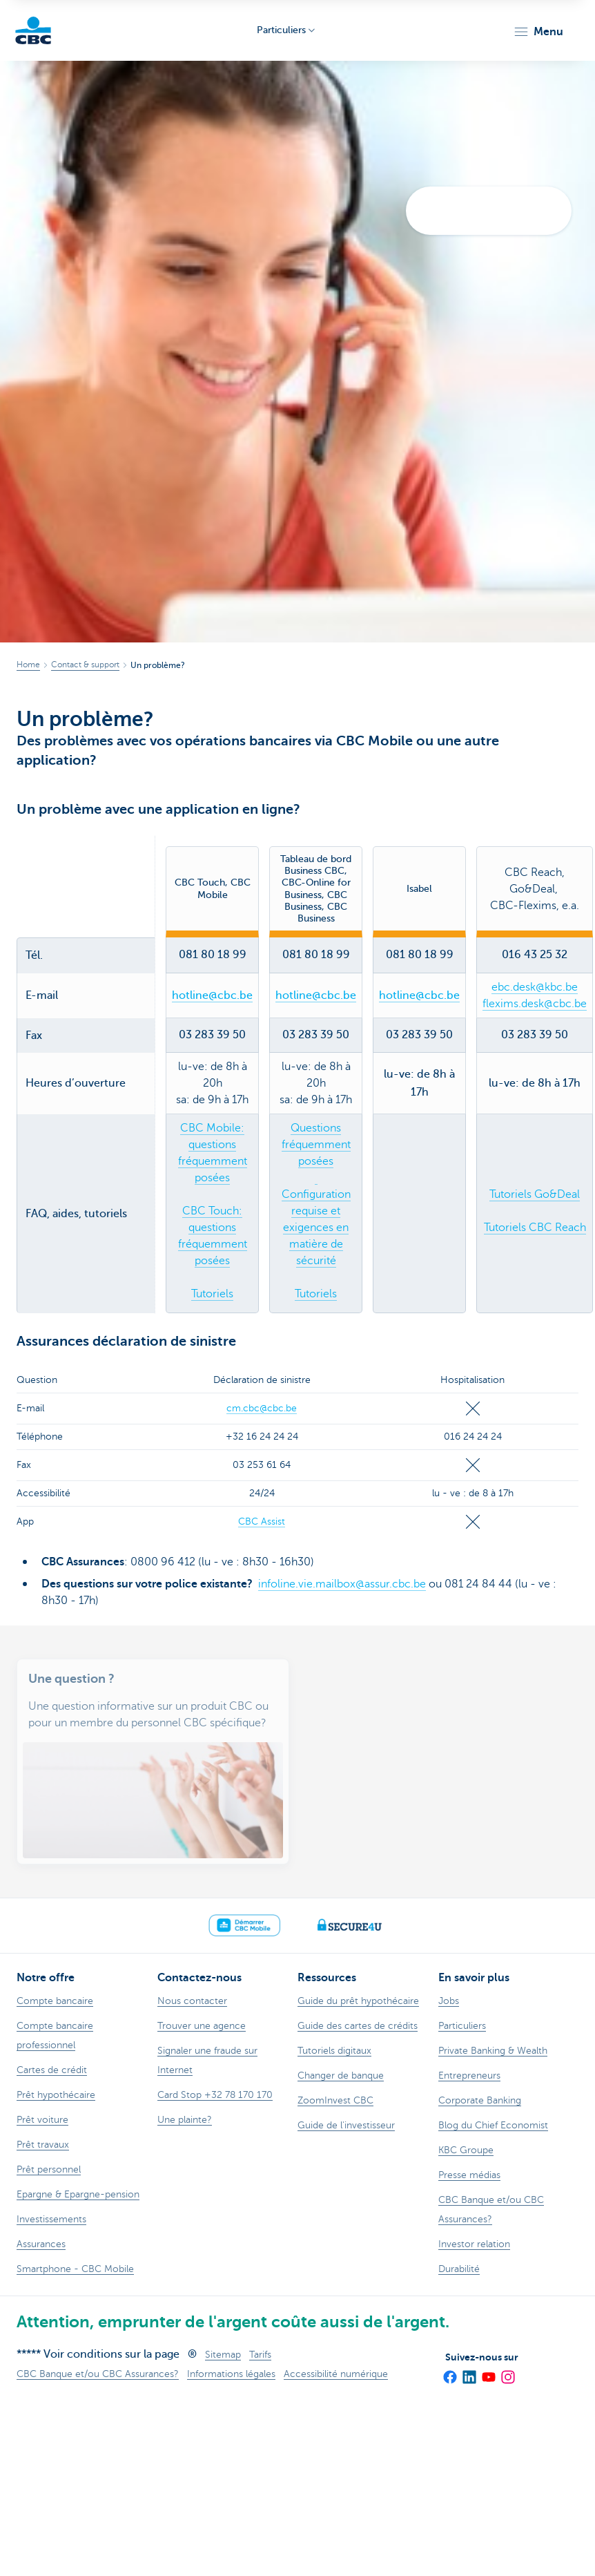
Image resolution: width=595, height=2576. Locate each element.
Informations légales (231, 2374)
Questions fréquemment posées (316, 1144)
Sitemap (223, 2354)
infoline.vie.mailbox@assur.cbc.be (342, 1584)
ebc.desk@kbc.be (534, 987)
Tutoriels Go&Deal (534, 1194)
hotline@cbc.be (212, 995)
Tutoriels (212, 1294)
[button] (538, 32)
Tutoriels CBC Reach (535, 1227)
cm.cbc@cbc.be (261, 1408)
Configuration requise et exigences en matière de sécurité (316, 1227)
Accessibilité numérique (336, 2374)
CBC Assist (261, 1521)
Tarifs (260, 2354)
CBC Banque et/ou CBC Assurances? (98, 2374)
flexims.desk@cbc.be (534, 1004)
